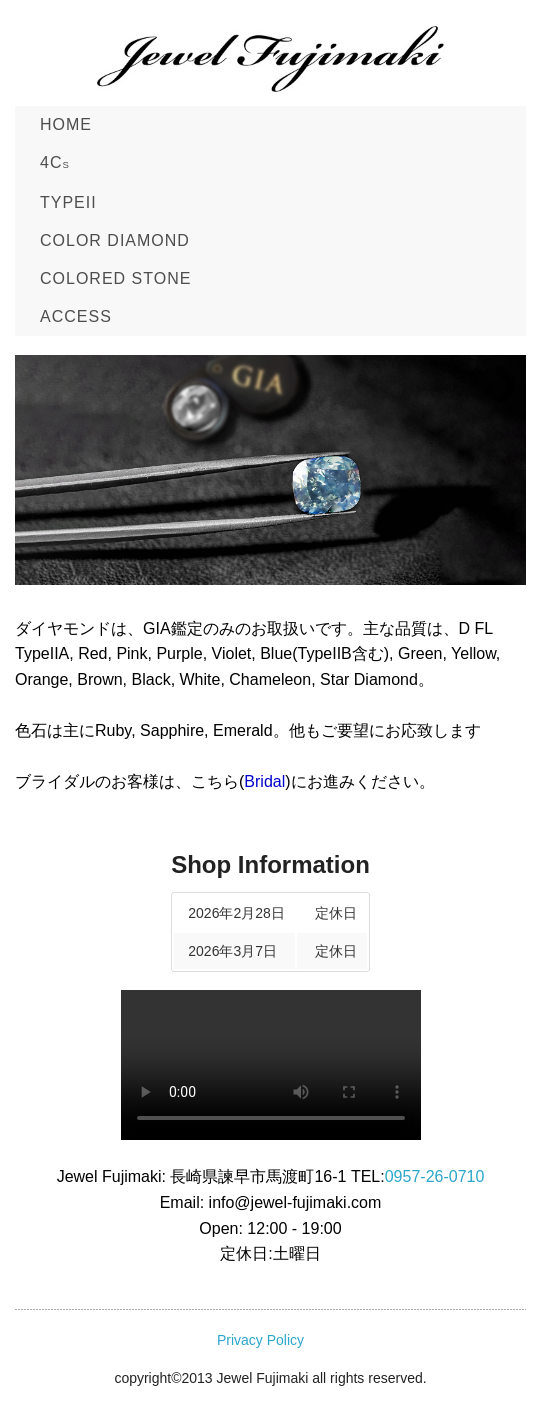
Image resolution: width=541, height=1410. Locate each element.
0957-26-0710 (435, 1176)
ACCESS (76, 316)
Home (66, 124)
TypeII (68, 202)
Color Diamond (115, 240)
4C (55, 162)
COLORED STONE (115, 278)
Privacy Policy (260, 1340)
